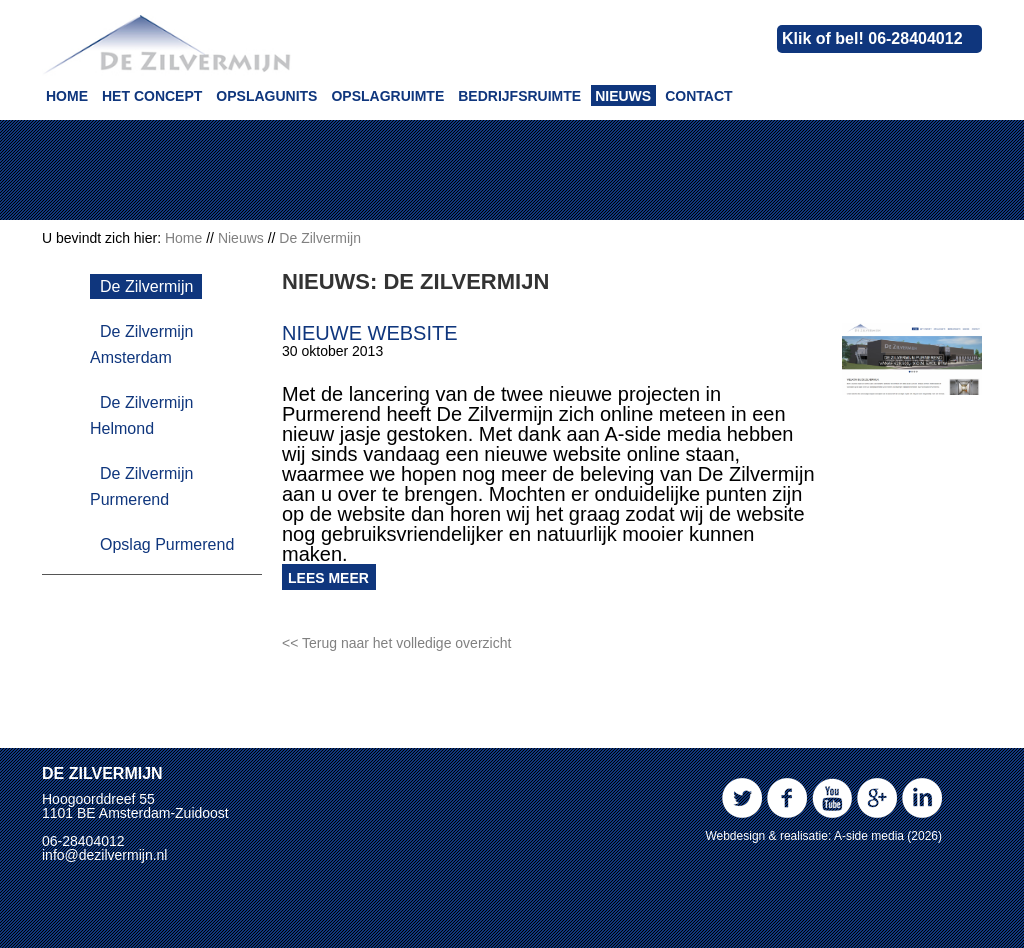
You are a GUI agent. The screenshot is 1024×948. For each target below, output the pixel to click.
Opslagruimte (387, 96)
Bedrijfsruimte (519, 96)
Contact (698, 96)
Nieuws (623, 96)
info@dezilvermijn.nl (104, 855)
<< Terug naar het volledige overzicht (396, 643)
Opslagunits (266, 96)
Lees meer (328, 578)
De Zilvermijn (146, 286)
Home (67, 96)
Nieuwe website (370, 333)
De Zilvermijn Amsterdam (141, 344)
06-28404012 (83, 841)
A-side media (869, 836)
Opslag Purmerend (167, 544)
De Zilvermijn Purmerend (141, 486)
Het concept (152, 96)
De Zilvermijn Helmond (141, 415)
